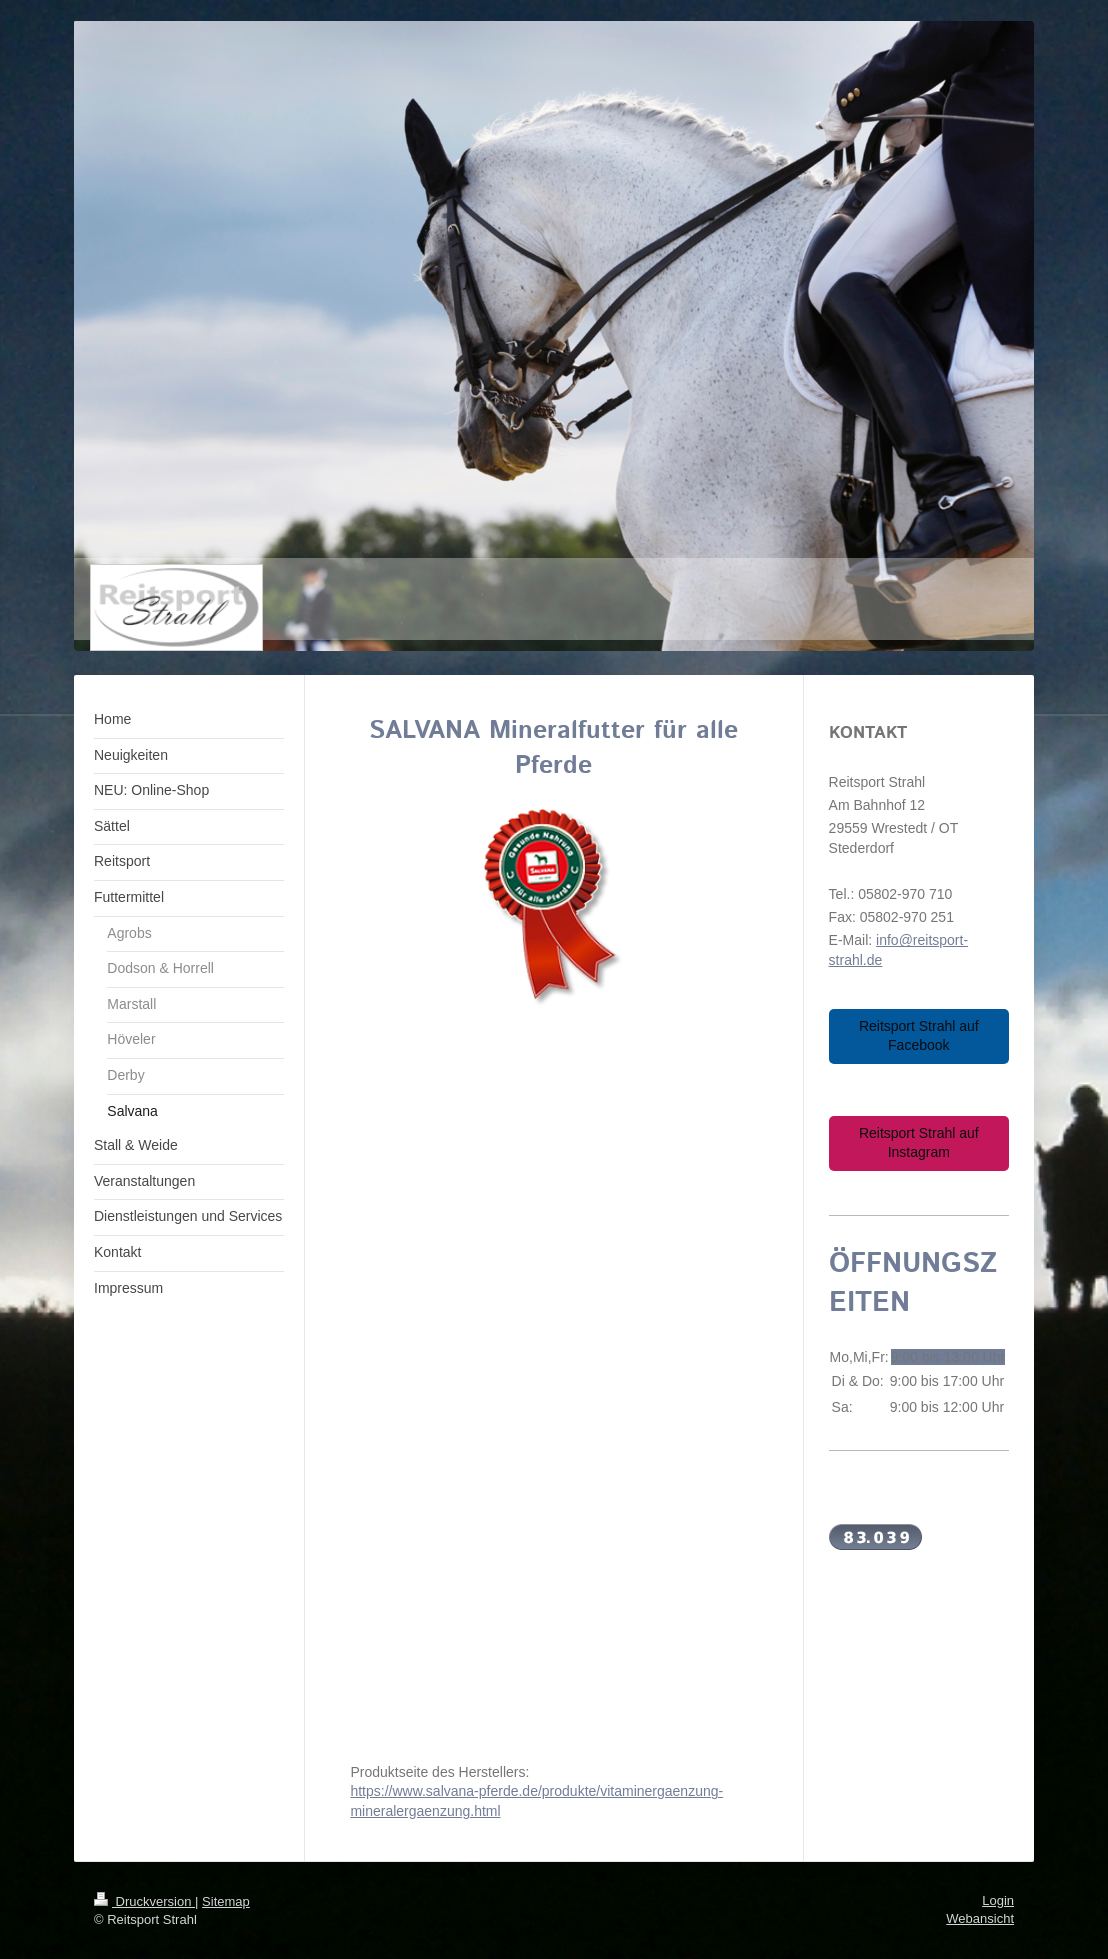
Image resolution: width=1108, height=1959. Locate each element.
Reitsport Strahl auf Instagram (919, 1143)
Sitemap (226, 1901)
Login (998, 1900)
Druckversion (144, 1901)
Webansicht (980, 1918)
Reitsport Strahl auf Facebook (919, 1036)
